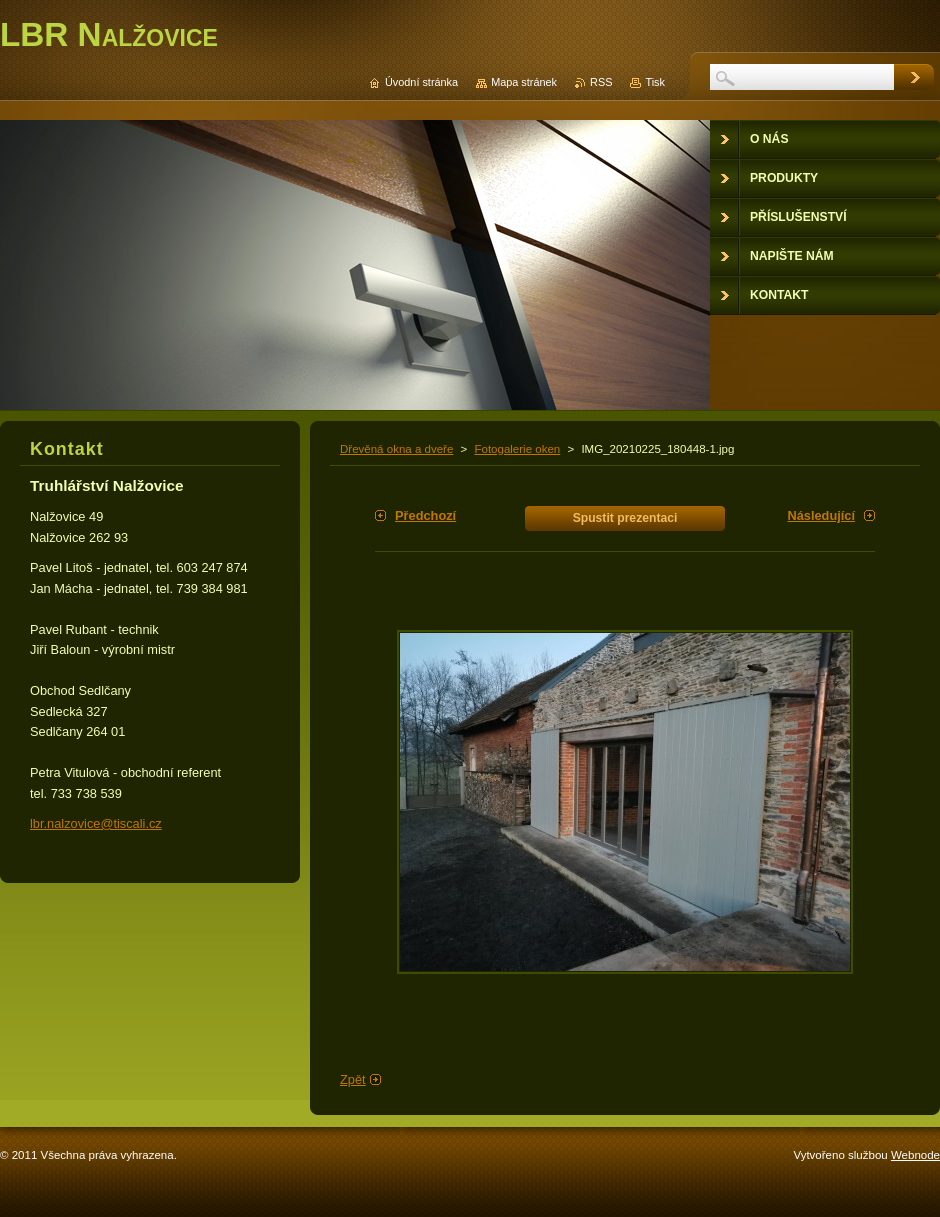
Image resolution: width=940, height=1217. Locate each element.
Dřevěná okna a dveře (396, 449)
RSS (601, 82)
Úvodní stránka (421, 82)
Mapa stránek (524, 82)
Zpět (353, 1079)
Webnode (915, 1155)
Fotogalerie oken (517, 449)
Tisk (655, 82)
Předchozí (425, 515)
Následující (821, 515)
